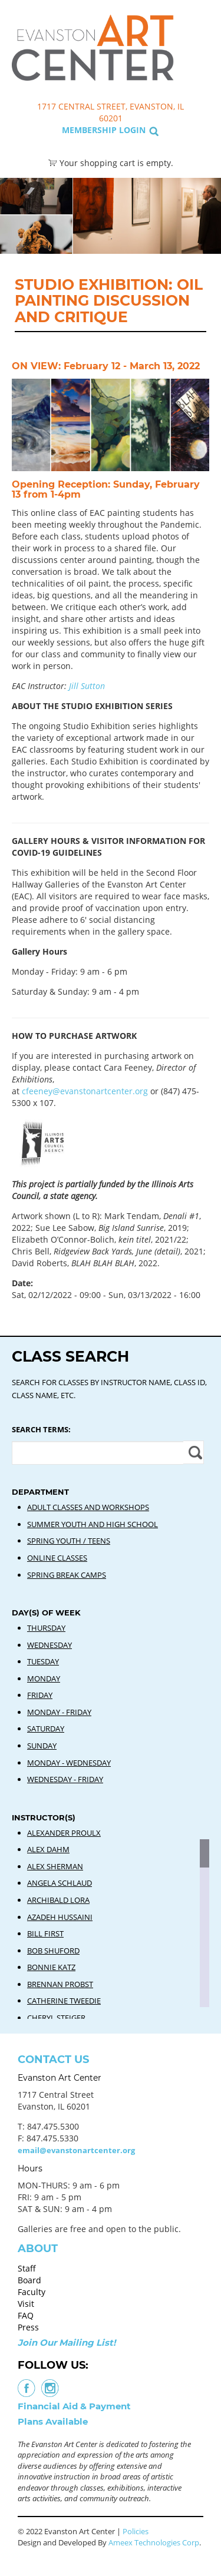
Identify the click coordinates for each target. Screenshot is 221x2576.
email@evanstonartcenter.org (76, 2150)
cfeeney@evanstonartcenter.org (85, 1091)
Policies (136, 2531)
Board (29, 2280)
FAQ (26, 2315)
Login (132, 129)
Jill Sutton (87, 685)
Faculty (31, 2291)
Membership (89, 129)
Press (28, 2327)
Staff (27, 2268)
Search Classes (199, 65)
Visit (26, 2303)
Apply (193, 1452)
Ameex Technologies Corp (153, 2542)
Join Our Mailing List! (67, 2342)
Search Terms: (41, 1429)
